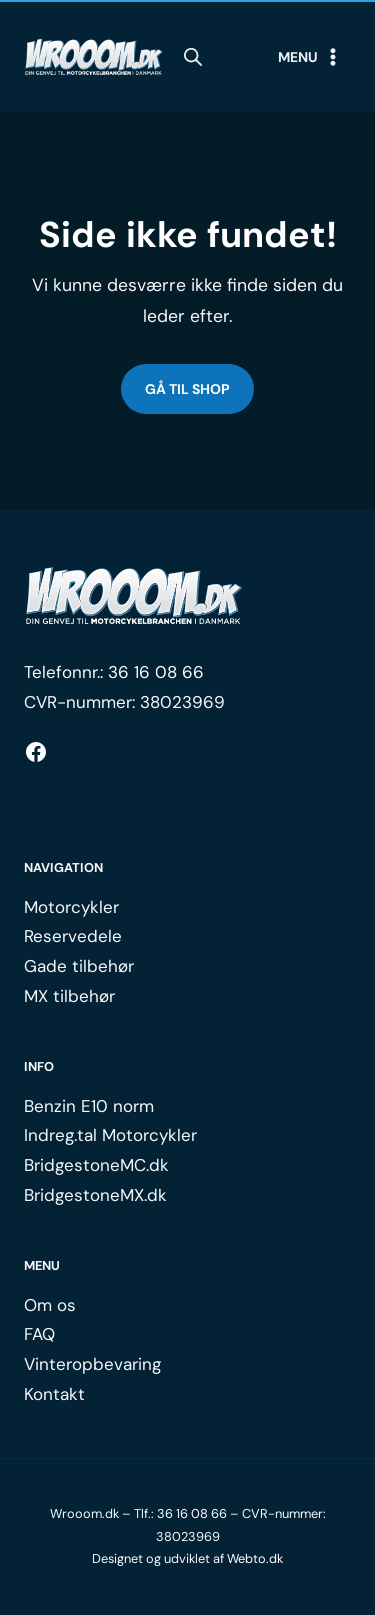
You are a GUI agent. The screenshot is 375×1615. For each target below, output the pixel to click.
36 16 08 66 (156, 672)
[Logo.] (134, 596)
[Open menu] (310, 57)
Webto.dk (255, 1558)
